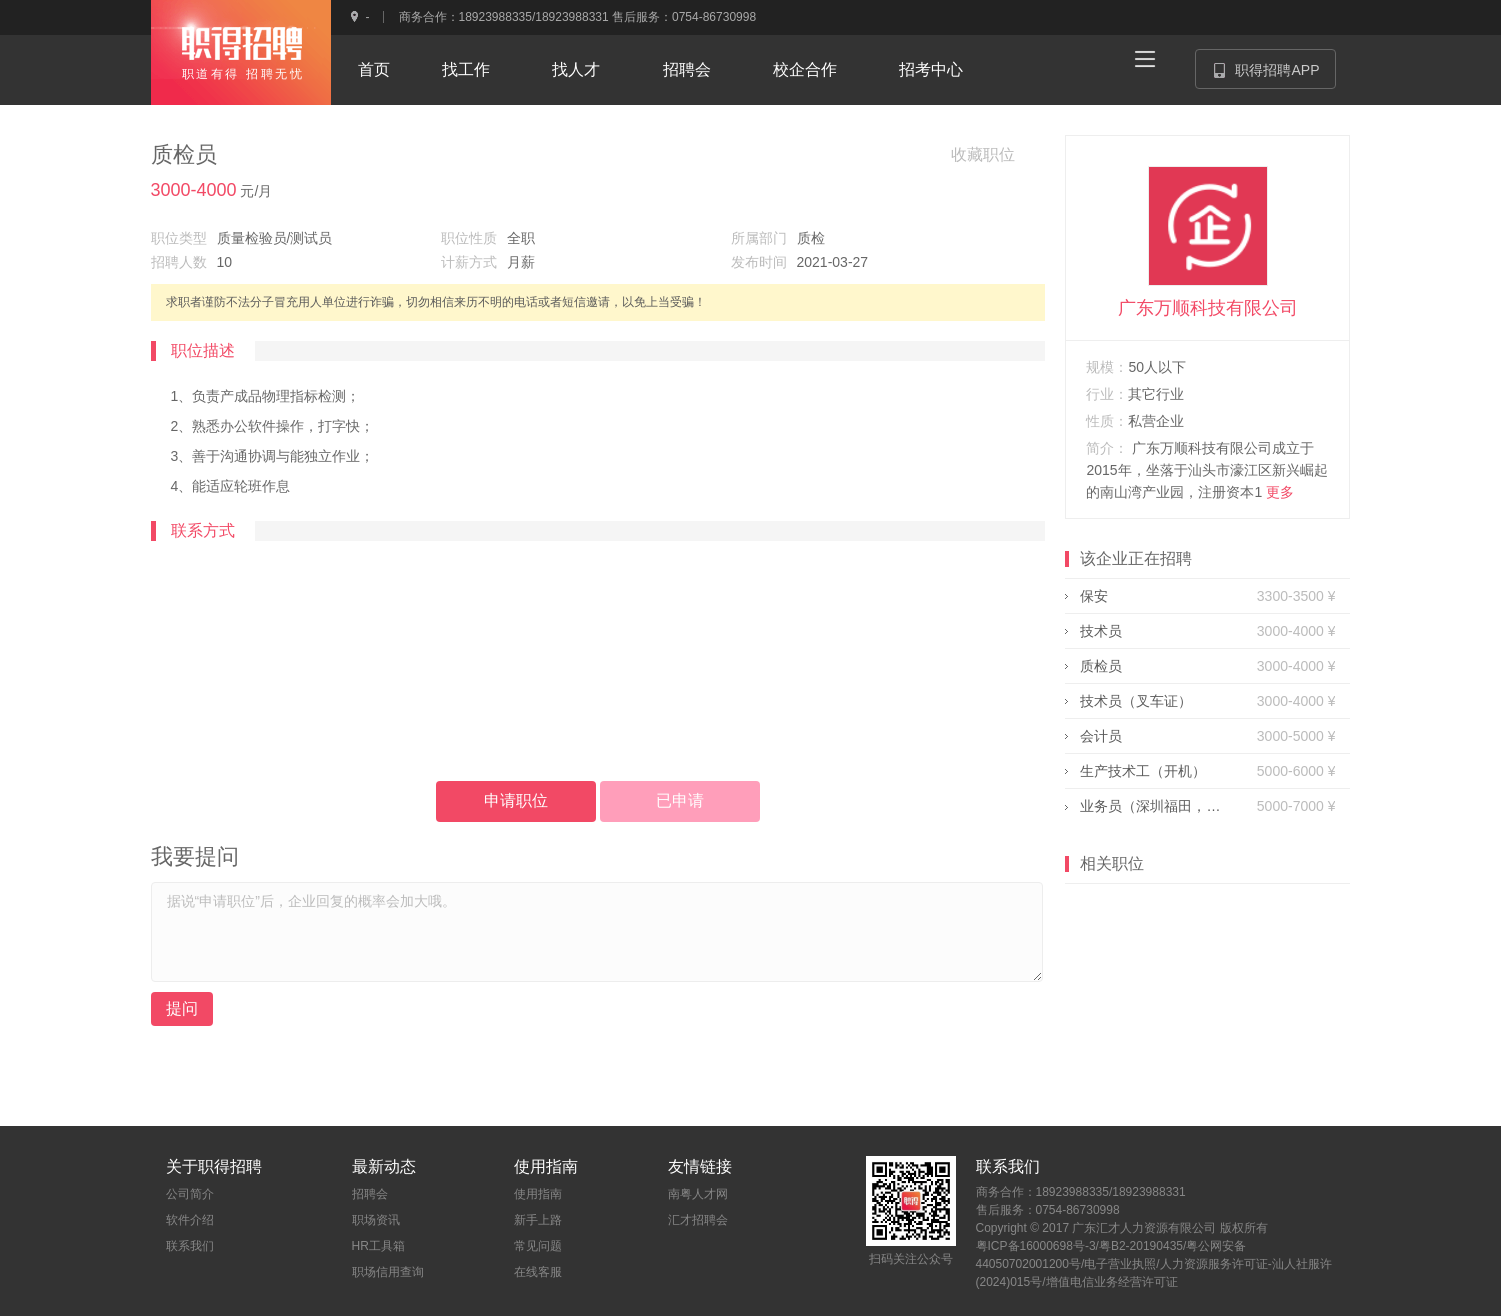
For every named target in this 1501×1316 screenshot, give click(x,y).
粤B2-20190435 (1141, 1246)
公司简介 (190, 1194)
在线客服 (538, 1272)
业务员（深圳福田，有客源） (1150, 806)
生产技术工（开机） (1143, 771)
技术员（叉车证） (1136, 701)
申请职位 (516, 800)
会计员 (1101, 736)
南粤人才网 (698, 1194)
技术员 (1101, 631)
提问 (182, 1008)
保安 (1094, 596)
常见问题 (538, 1246)
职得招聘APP (1274, 75)
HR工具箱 (378, 1246)
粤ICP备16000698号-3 (1036, 1246)
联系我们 (190, 1246)
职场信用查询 (388, 1272)
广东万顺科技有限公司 (1208, 308)
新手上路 (538, 1220)
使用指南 (538, 1194)
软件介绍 (190, 1220)
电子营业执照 (1120, 1264)
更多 (1280, 492)
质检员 (1101, 666)
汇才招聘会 (698, 1220)
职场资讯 (376, 1220)
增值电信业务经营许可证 (1112, 1282)
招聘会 (370, 1194)
